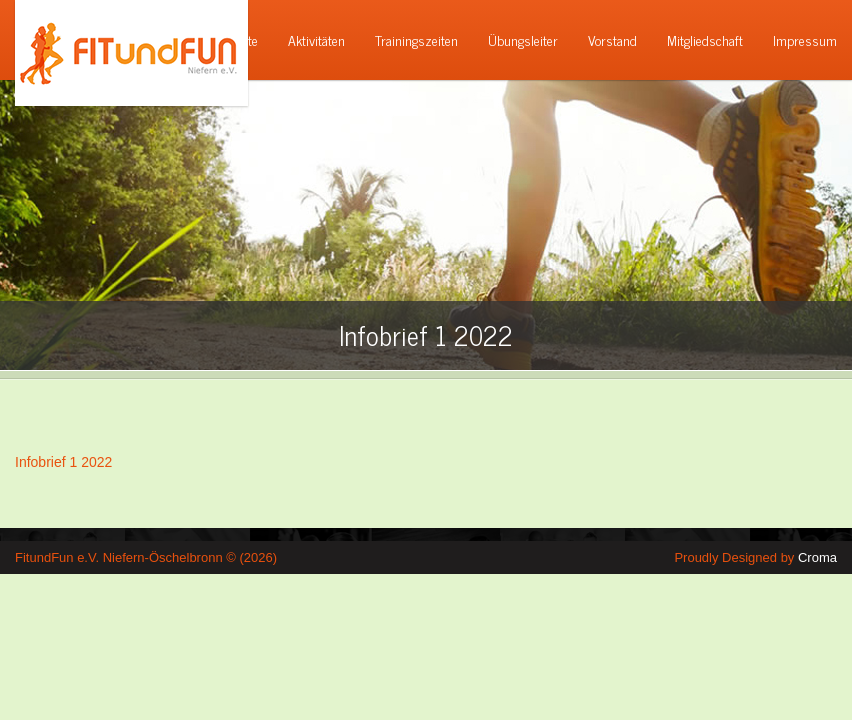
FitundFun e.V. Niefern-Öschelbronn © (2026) (146, 557)
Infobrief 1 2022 (63, 462)
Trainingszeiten (416, 39)
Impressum (805, 39)
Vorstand (612, 39)
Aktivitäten (316, 39)
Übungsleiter (523, 39)
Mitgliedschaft (705, 39)
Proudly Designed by (755, 557)
